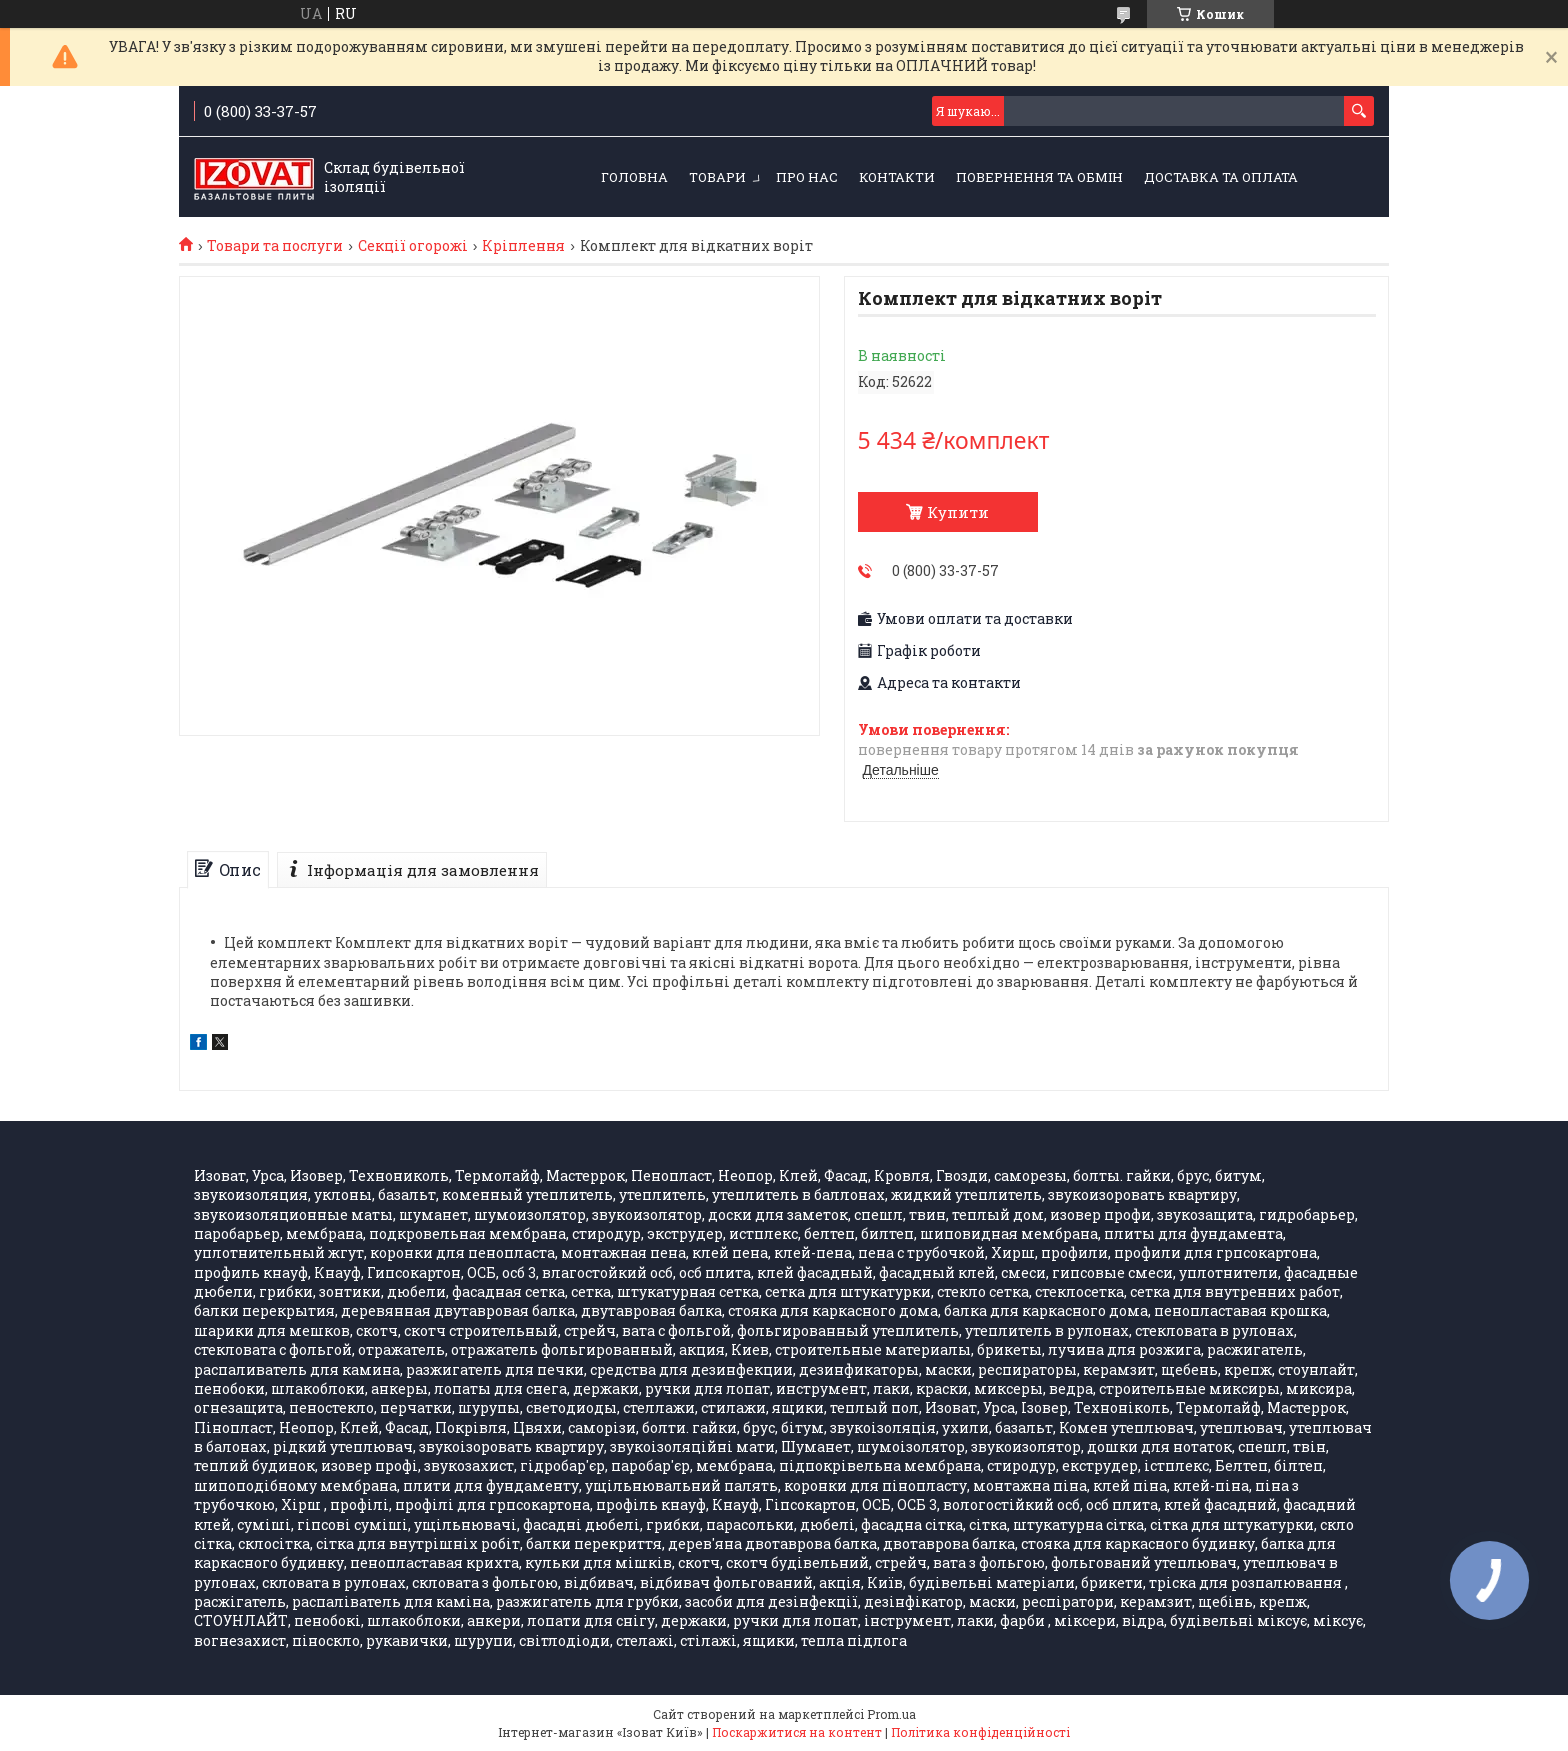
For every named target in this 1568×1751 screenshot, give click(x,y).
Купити (958, 512)
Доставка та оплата (1221, 177)
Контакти (897, 177)
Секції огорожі (413, 246)
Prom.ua (891, 1714)
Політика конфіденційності (980, 1732)
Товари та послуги (275, 246)
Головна (634, 177)
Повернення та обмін (1039, 177)
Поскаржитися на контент (797, 1732)
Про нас (807, 177)
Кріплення (523, 246)
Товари (717, 177)
